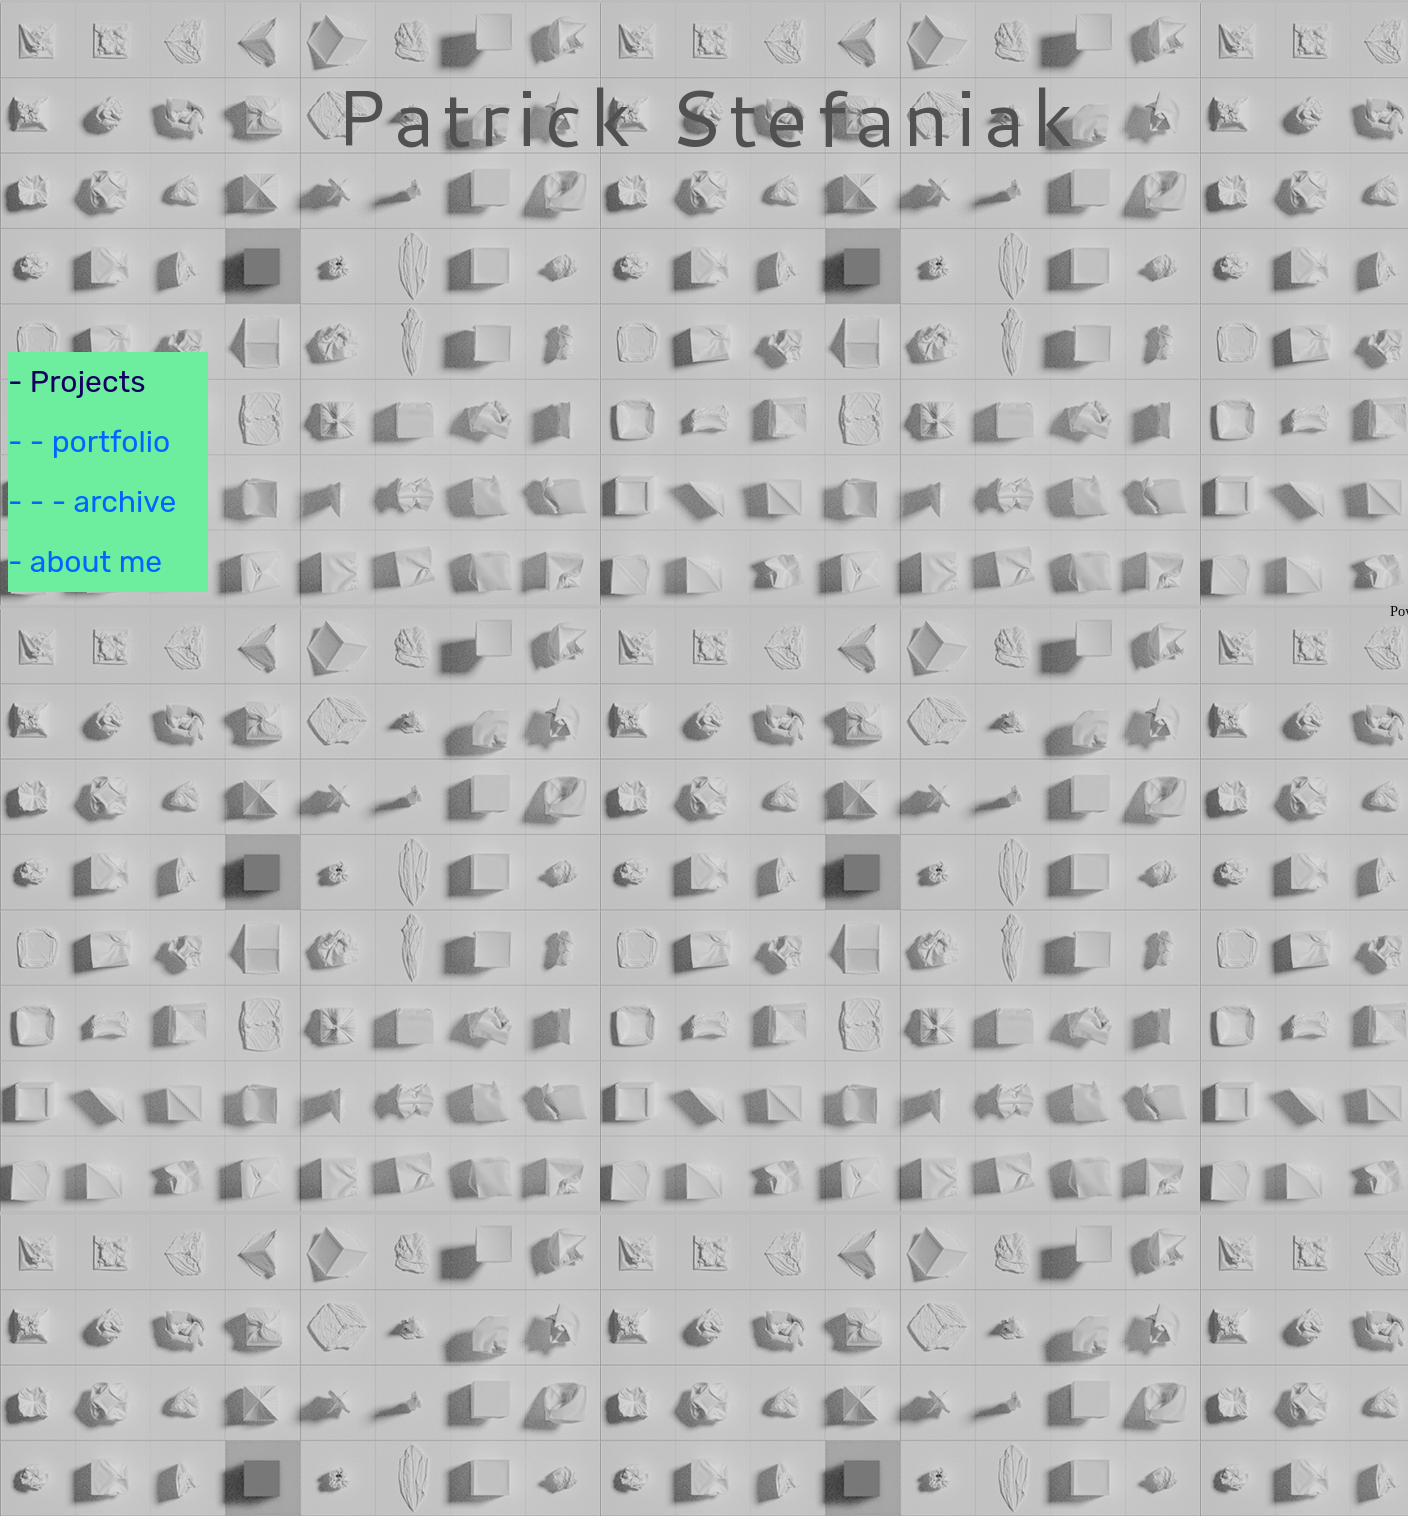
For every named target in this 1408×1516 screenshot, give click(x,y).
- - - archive (92, 502)
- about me (85, 562)
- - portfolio (89, 442)
